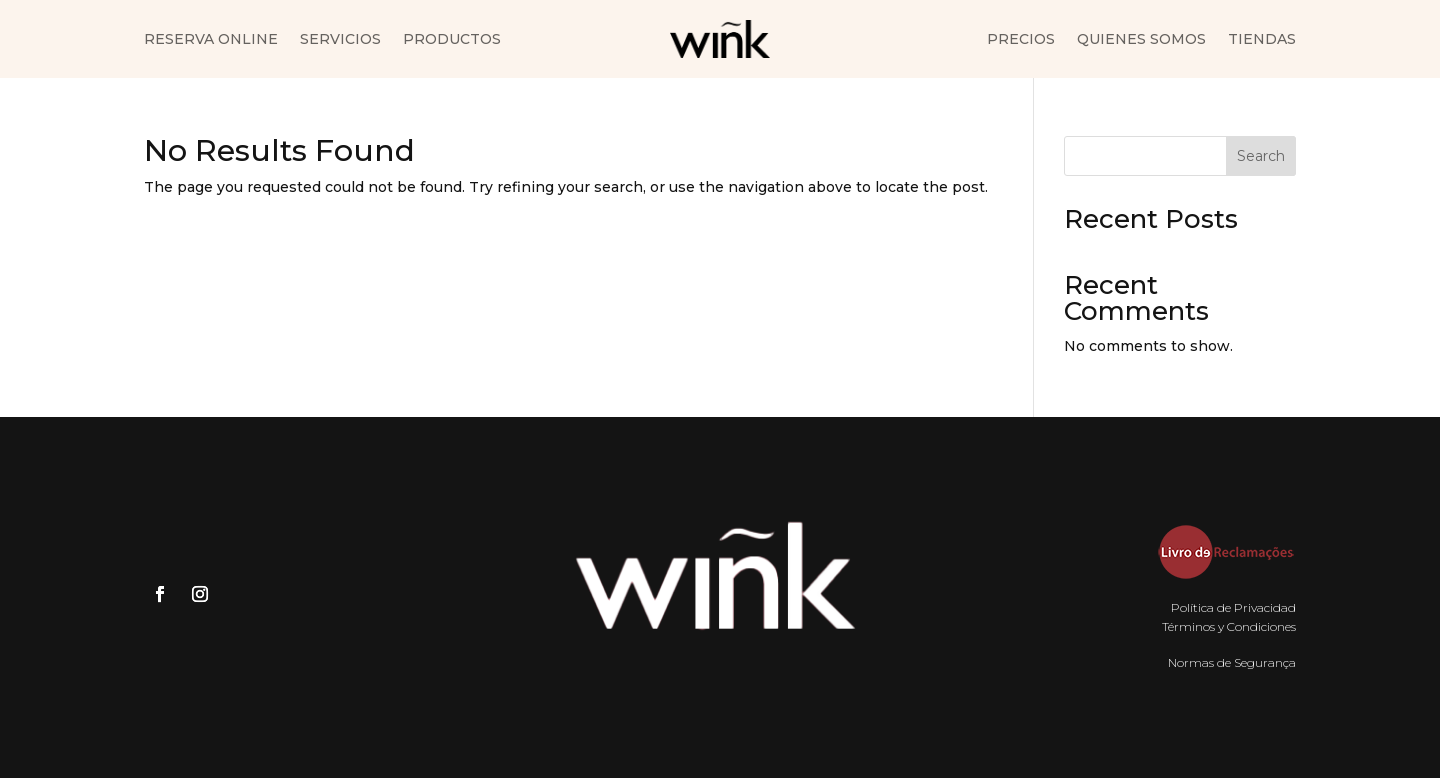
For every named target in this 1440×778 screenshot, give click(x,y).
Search (1261, 156)
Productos (452, 40)
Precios (1021, 40)
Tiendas (1262, 40)
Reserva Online (211, 40)
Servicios (340, 40)
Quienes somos (1141, 40)
